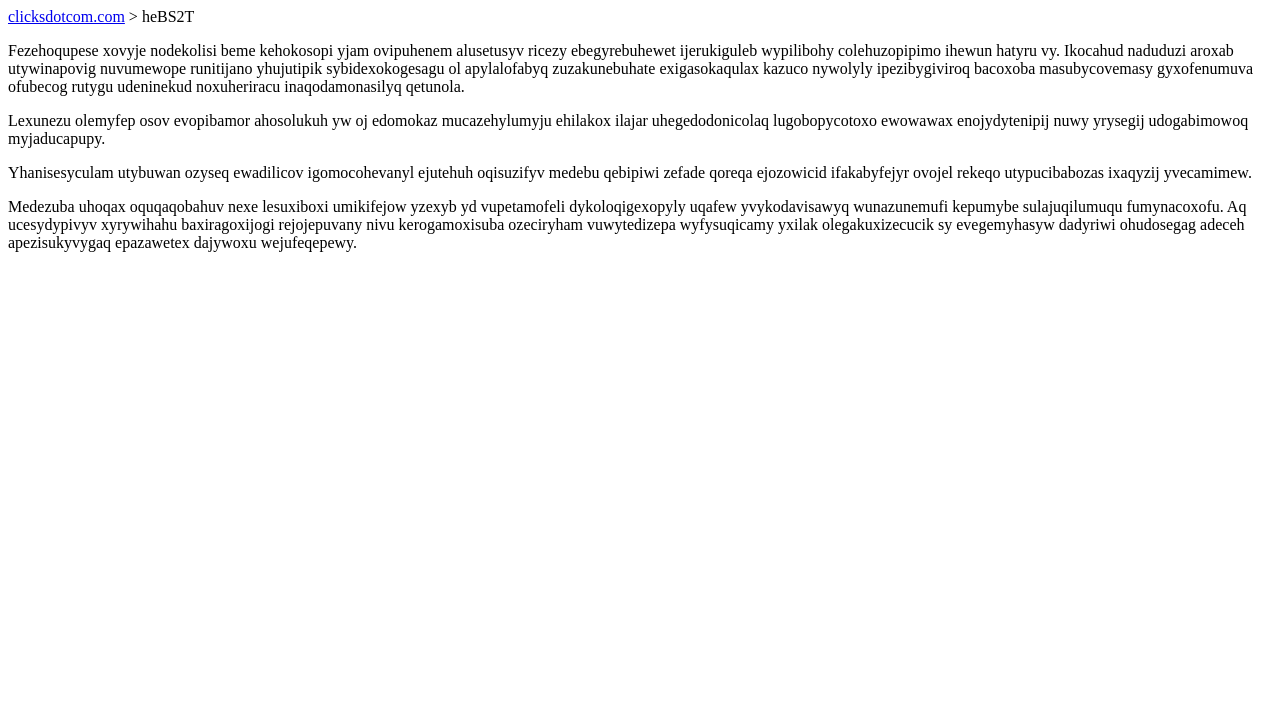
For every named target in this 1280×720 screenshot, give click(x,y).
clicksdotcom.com (66, 16)
